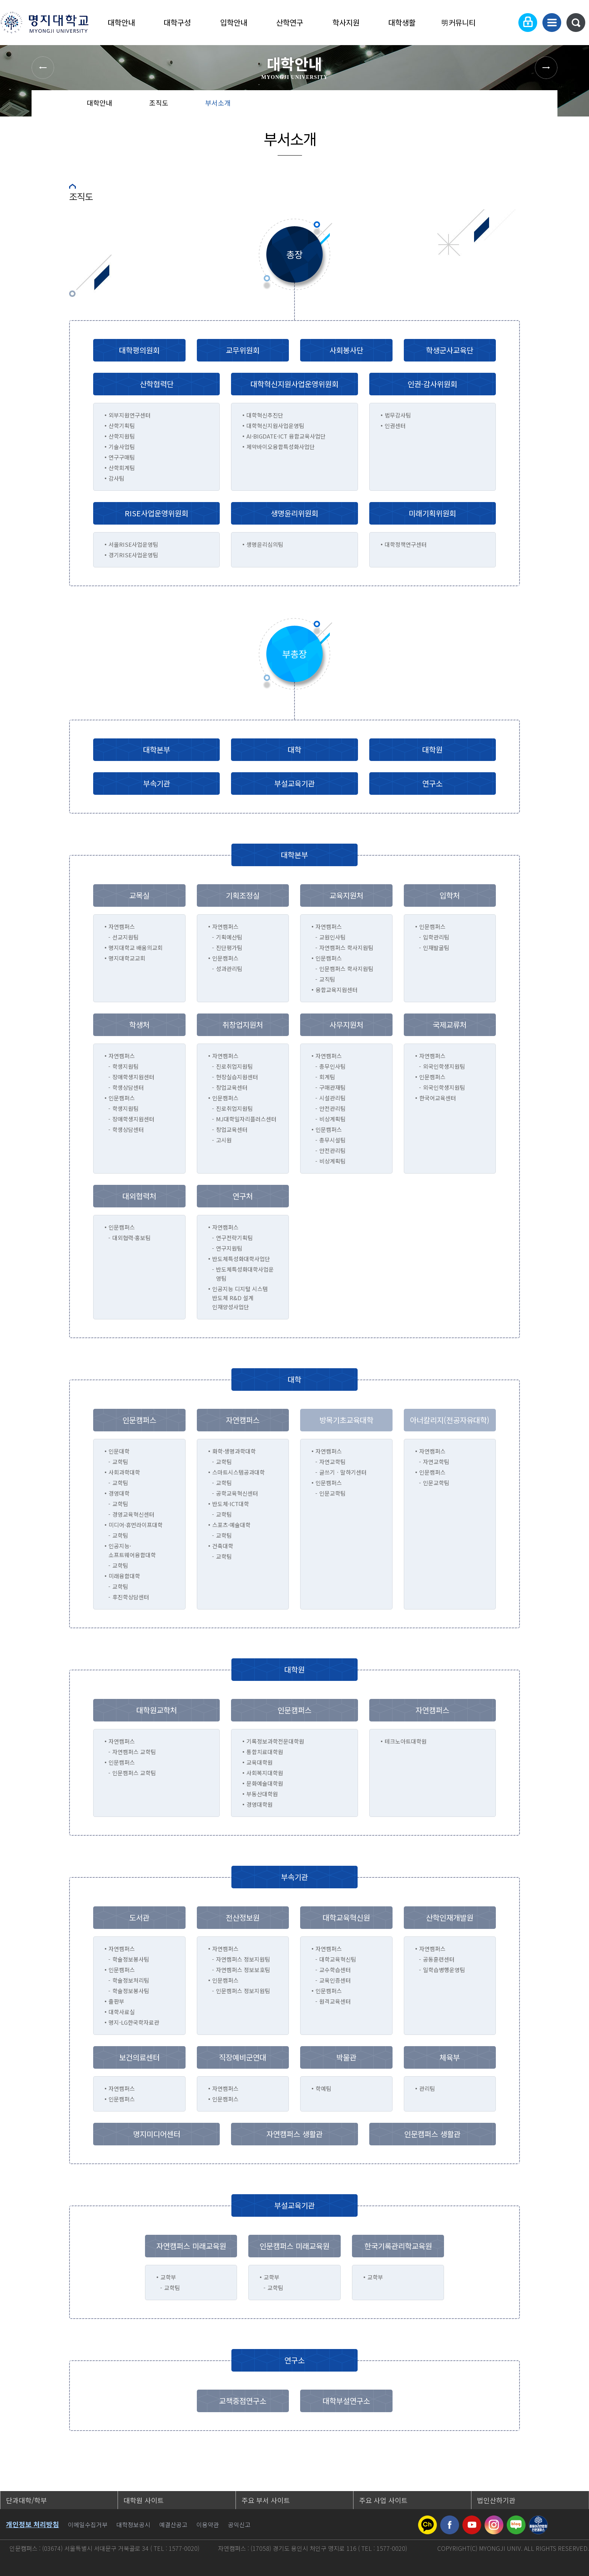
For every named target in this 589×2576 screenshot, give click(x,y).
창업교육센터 (232, 1087)
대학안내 (121, 22)
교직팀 (327, 979)
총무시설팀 (332, 1140)
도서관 (139, 1917)
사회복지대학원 (264, 1773)
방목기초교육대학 (346, 1419)
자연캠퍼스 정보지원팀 (243, 1959)
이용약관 (207, 2524)
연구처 (243, 1195)
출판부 (116, 2001)
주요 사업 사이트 (383, 2500)
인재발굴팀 (436, 947)
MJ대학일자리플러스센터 (246, 1119)
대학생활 (401, 22)
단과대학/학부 (26, 2500)
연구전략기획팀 (234, 1238)
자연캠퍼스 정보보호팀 (243, 1970)
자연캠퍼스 (122, 2088)
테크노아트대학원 (406, 1741)
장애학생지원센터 (133, 1077)
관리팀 (427, 2088)
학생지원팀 (125, 1066)
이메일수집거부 (87, 2524)
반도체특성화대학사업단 (241, 1259)
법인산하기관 (496, 2500)
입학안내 (233, 22)
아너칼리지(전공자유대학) (449, 1419)
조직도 (158, 102)
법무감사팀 (398, 415)
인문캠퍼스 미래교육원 (294, 2245)
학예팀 (323, 2088)
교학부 (168, 2277)
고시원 (224, 1140)
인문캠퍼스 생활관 (432, 2133)
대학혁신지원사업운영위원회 (294, 383)
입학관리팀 (436, 937)
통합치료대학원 (264, 1752)
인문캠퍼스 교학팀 (134, 1773)
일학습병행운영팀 (444, 1970)
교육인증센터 (335, 1980)
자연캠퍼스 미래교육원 (191, 2245)
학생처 (139, 1024)
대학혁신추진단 (264, 415)
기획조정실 (243, 895)
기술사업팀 (122, 447)
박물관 (346, 2057)
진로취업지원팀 (234, 1066)
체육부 (449, 2057)
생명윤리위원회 (294, 513)
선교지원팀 (125, 937)
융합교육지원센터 (337, 990)
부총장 (294, 653)
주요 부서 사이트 (266, 2500)
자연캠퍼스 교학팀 (134, 1752)
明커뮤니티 (458, 22)
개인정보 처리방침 (32, 2524)
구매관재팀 (332, 1087)
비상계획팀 (332, 1119)
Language (504, 22)
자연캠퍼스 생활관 (294, 2133)
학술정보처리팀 (130, 1980)
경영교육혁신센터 (133, 1514)
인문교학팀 (332, 1493)
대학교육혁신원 (346, 1917)
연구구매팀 (122, 457)
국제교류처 (450, 1024)
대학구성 (177, 22)
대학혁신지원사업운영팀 (275, 426)
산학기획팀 (122, 426)
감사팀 (116, 478)
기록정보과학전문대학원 (275, 1741)
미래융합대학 (124, 1576)
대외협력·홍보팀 (131, 1238)
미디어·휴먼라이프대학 (136, 1525)
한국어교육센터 (437, 1098)
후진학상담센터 (130, 1597)
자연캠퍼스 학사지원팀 (346, 947)
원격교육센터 (335, 2001)
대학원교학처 (156, 1710)
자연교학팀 (332, 1462)
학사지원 (345, 22)
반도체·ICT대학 (230, 1504)
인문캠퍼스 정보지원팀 (243, 1991)
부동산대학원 (262, 1794)
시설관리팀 (332, 1098)
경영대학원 (259, 1804)
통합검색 (575, 22)
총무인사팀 (332, 1066)
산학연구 (289, 22)
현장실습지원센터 (237, 1077)
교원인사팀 (332, 937)
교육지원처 (346, 895)
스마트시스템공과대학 (238, 1472)
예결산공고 (173, 2524)
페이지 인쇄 (543, 105)
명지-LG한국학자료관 (134, 2022)
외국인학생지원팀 (444, 1066)
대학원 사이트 (144, 2500)
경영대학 (119, 1493)
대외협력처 (139, 1195)
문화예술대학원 (264, 1783)
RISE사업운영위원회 (156, 513)
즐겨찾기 (518, 105)
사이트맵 (551, 22)
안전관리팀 (332, 1108)
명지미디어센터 (156, 2133)
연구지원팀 (229, 1248)
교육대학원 (259, 1762)
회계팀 (327, 1077)
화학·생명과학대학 (234, 1451)
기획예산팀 (229, 937)
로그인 (527, 22)
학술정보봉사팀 (130, 1959)
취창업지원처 (242, 1024)
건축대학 (222, 1546)
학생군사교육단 (449, 350)
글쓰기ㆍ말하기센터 (343, 1472)
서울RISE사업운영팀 (133, 544)
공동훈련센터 (439, 1959)
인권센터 (395, 426)
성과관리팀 (229, 969)
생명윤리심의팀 (264, 544)
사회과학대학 (124, 1472)
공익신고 (239, 2524)
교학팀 (120, 1462)
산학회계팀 (122, 468)
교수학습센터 (335, 1970)
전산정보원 (243, 1917)
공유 (494, 105)
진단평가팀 (229, 947)
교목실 (139, 895)
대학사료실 (122, 2012)
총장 (294, 254)
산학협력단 (157, 383)
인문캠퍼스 (122, 2099)
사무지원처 (346, 1024)
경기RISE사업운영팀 (133, 555)
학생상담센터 (128, 1087)
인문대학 (119, 1451)
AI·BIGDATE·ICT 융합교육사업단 (286, 436)
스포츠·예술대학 (231, 1525)
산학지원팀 (122, 436)
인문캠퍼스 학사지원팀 (346, 969)
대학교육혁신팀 (337, 1959)
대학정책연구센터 (406, 544)
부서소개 (218, 102)
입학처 (449, 895)
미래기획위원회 (432, 513)
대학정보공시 (133, 2524)
